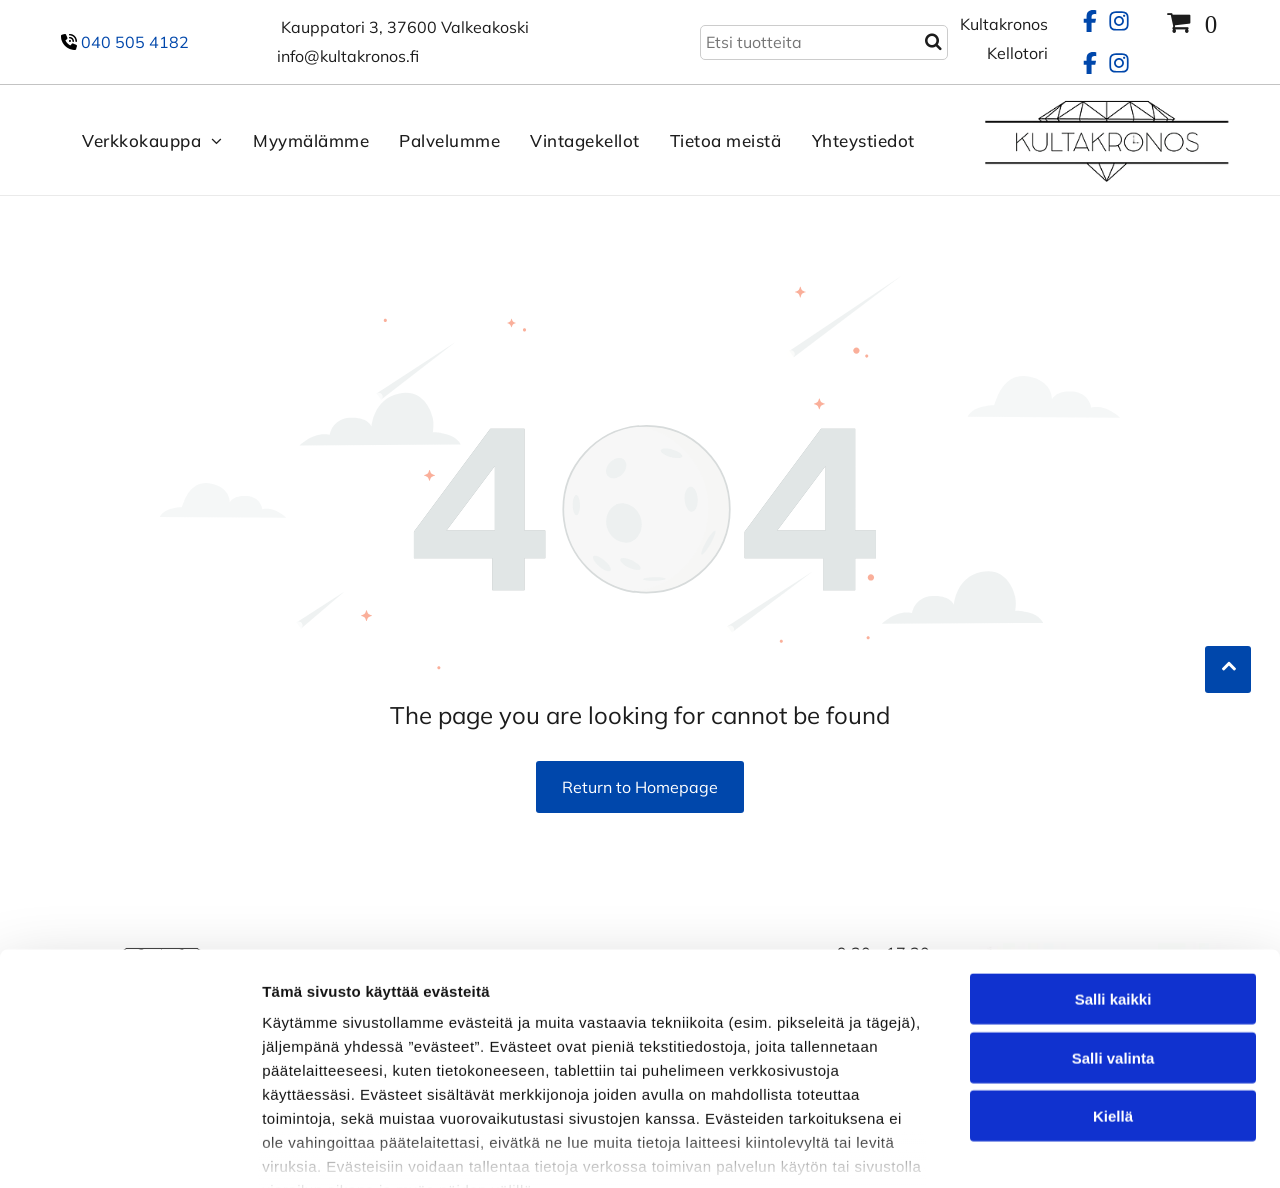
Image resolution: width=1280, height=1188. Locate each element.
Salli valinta (1113, 937)
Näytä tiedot (1069, 1148)
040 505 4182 (135, 42)
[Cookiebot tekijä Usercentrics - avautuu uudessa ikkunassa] (129, 1149)
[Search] (824, 42)
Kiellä (1113, 996)
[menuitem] (137, 140)
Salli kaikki (1113, 879)
